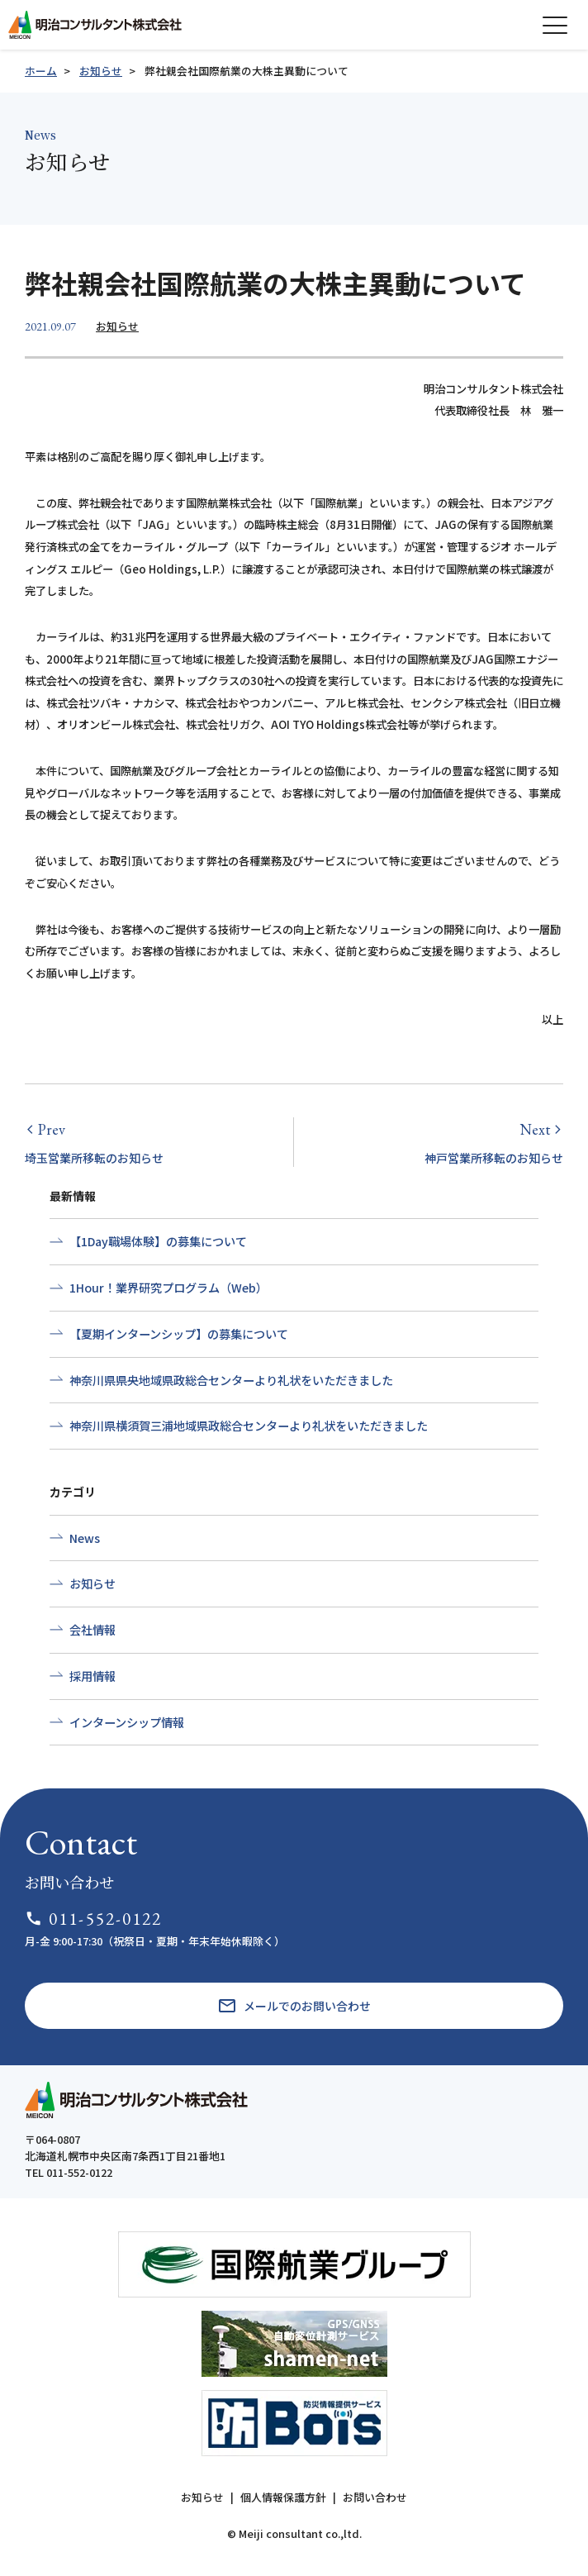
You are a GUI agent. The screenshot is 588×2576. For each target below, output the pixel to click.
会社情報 (92, 1629)
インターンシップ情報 (126, 1722)
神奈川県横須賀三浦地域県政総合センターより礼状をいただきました (248, 1425)
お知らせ (100, 71)
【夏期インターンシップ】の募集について (178, 1334)
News (84, 1538)
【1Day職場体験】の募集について (158, 1241)
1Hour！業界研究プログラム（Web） (168, 1287)
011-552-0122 (94, 1918)
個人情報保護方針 (283, 2497)
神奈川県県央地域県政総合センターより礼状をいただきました (231, 1380)
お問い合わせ (375, 2497)
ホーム (41, 71)
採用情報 (92, 1676)
